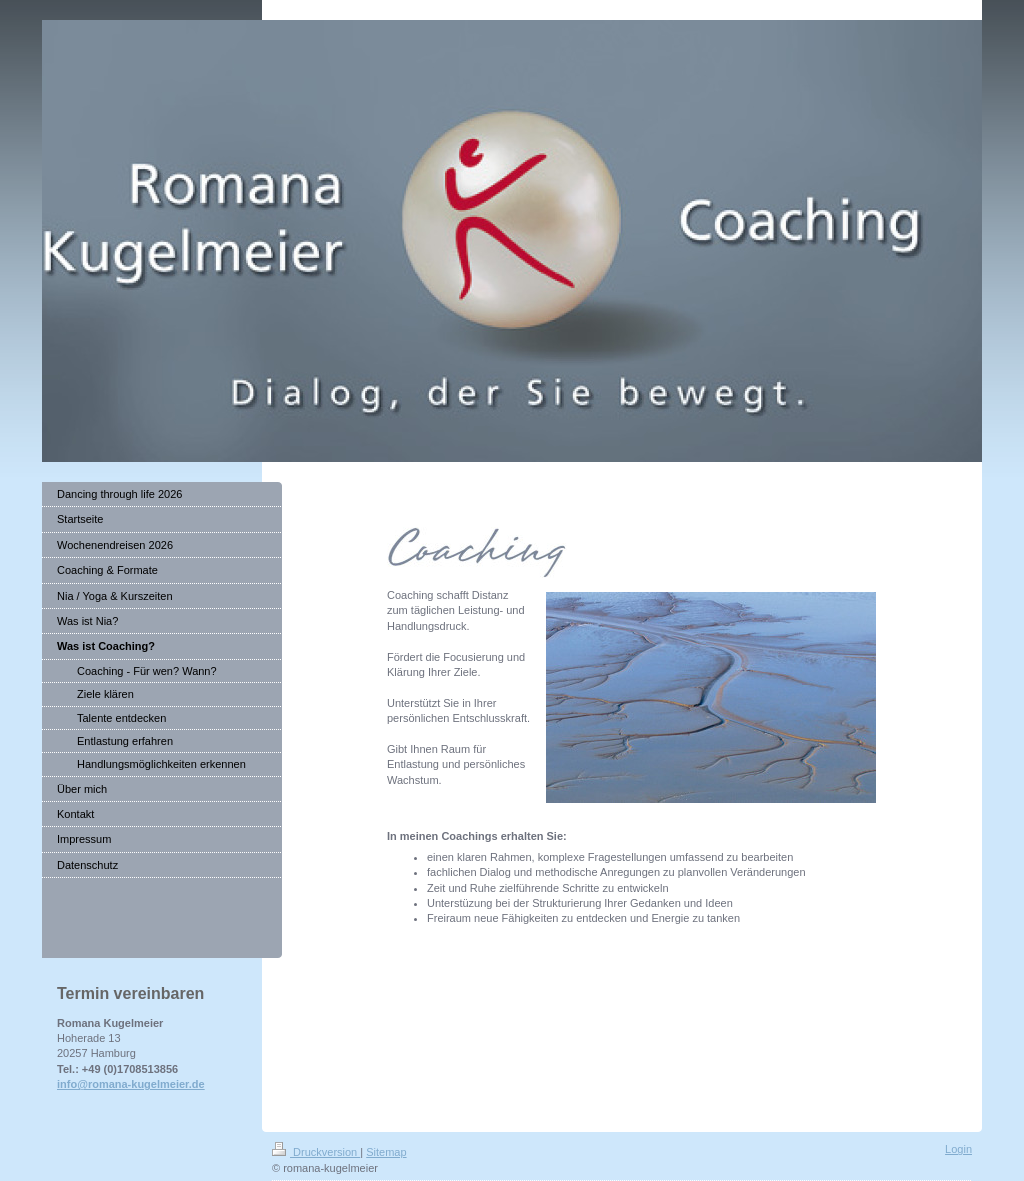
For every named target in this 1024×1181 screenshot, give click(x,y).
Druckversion (316, 1152)
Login (958, 1149)
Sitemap (386, 1152)
